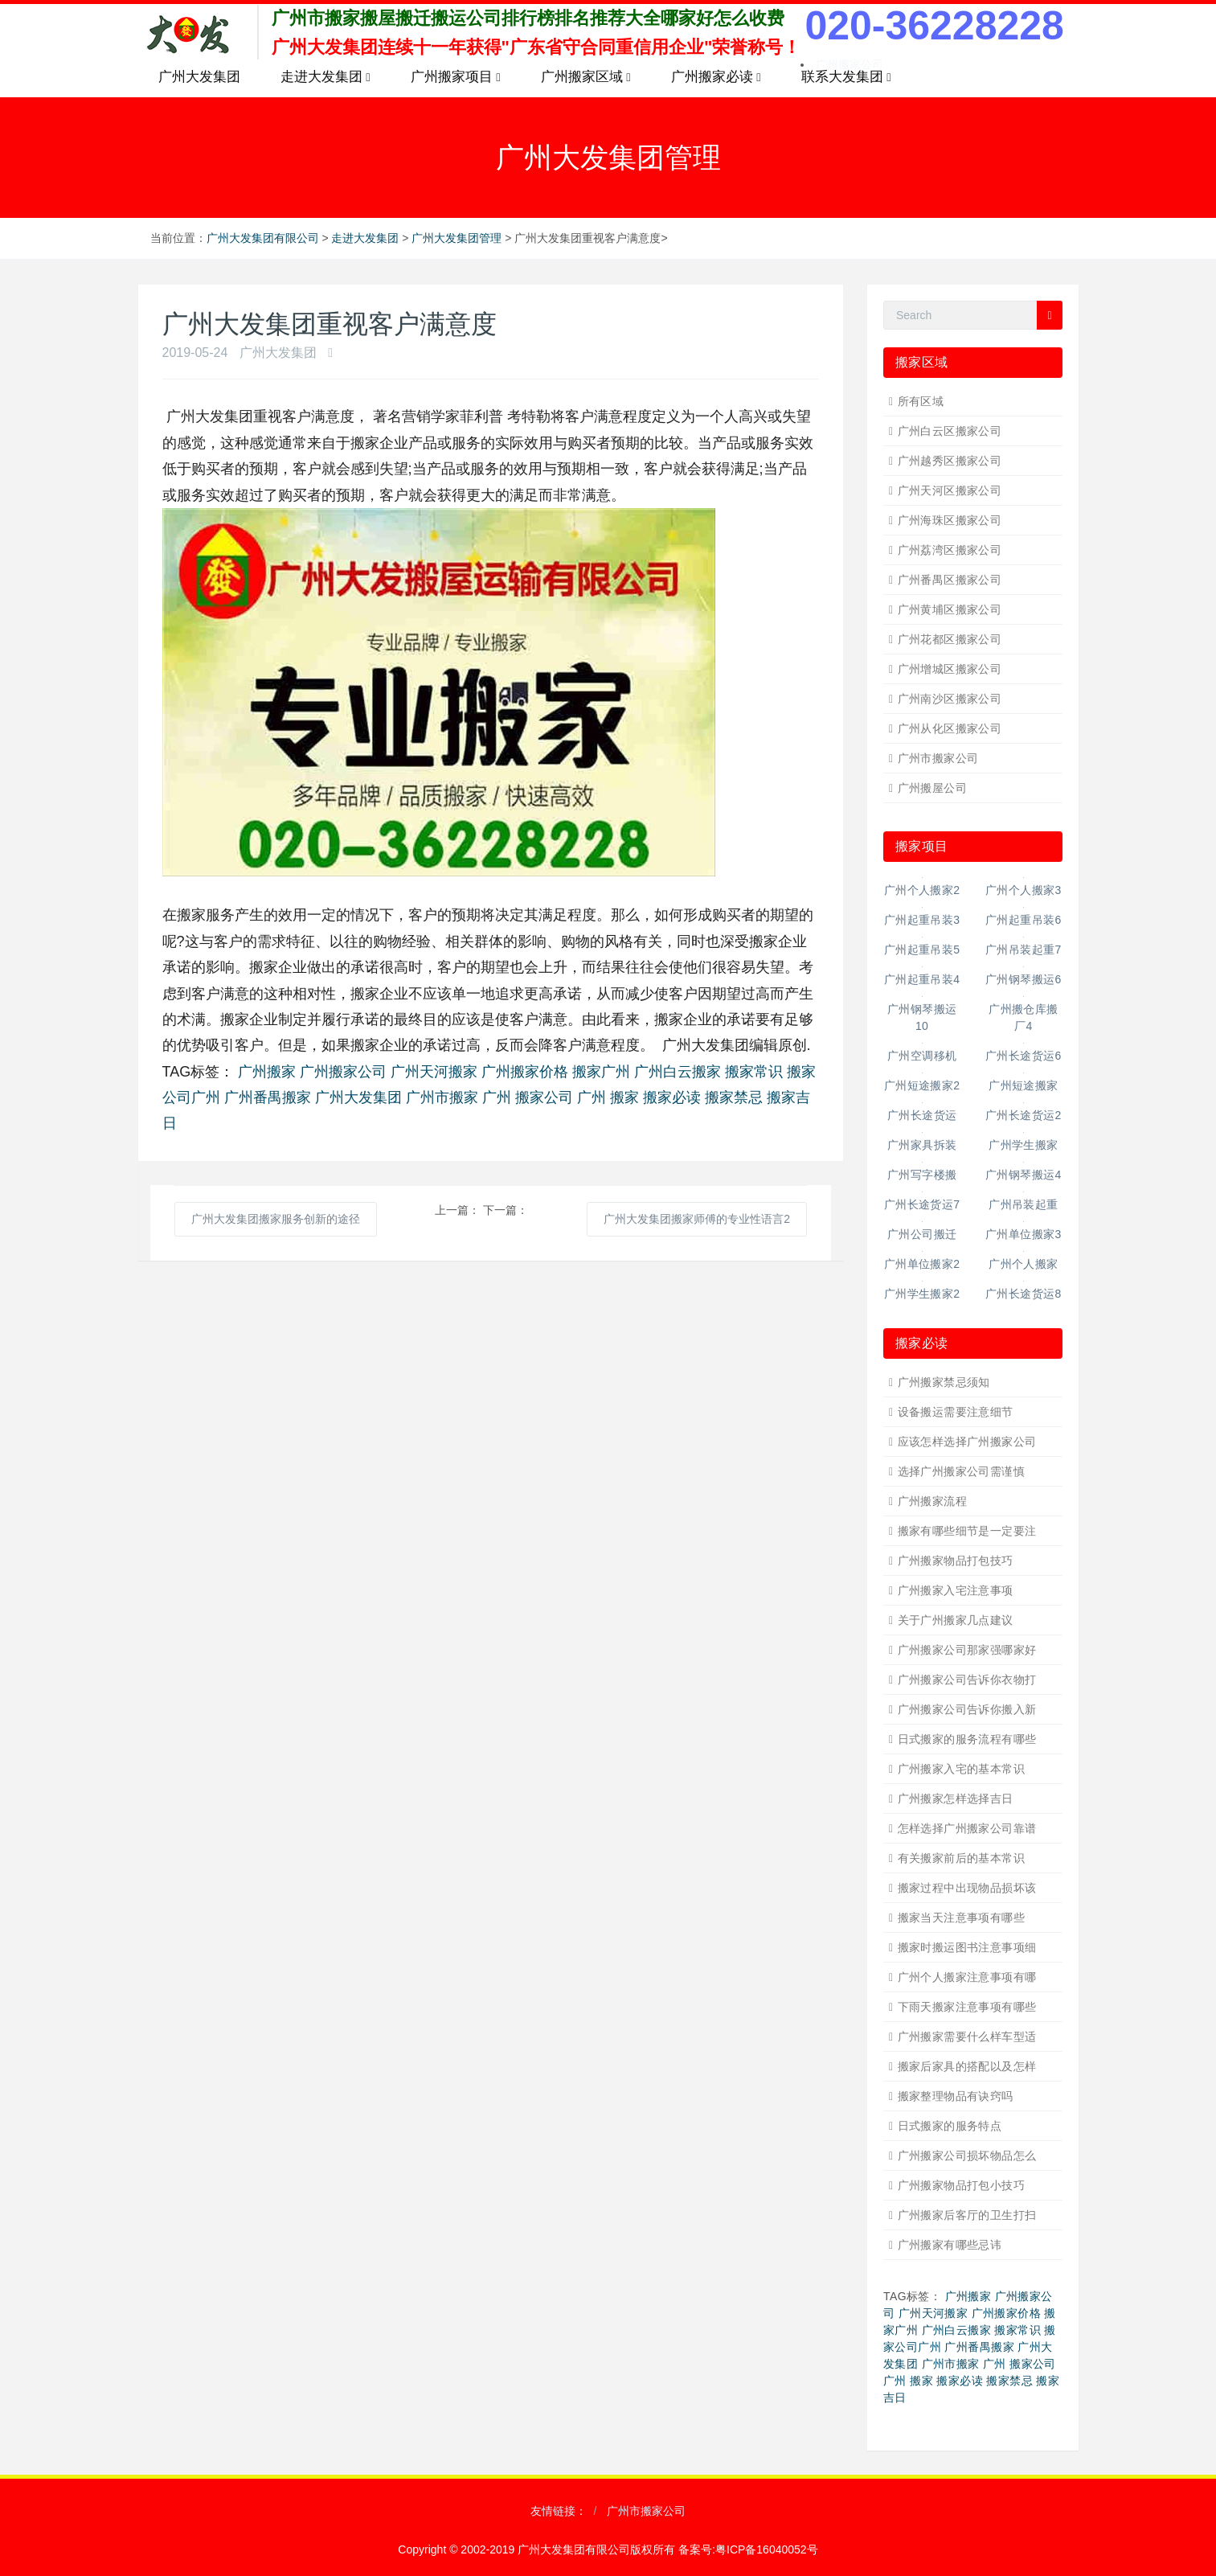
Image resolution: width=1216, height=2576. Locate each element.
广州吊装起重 (1023, 1204)
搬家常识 (754, 1072)
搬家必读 (672, 1097)
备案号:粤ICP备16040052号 (748, 2549)
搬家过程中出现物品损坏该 (967, 1887)
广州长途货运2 (1023, 1115)
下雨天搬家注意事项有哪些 (967, 2006)
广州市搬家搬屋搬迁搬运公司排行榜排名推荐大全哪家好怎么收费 (528, 18)
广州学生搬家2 (922, 1293)
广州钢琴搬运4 (1023, 1174)
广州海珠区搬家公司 (950, 520)
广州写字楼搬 (922, 1174)
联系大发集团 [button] (846, 77)
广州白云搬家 (677, 1072)
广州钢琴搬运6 (1023, 979)
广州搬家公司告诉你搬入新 (967, 1709)
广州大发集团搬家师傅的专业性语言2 (697, 1218)
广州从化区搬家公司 (950, 728)
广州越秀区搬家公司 (950, 460)
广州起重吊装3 (922, 919)
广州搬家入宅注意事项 (955, 1590)
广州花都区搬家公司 (950, 639)
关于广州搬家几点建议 (955, 1620)
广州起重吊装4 (922, 979)
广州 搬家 (608, 1097)
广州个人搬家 (1023, 1263)
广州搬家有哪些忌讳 (950, 2244)
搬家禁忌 (734, 1097)
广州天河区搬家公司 (950, 490)
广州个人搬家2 (922, 890)
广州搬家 (267, 1072)
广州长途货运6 (1023, 1055)
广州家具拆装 (922, 1144)
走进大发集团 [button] (325, 77)
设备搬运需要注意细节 (955, 1411)
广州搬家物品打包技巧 (955, 1560)
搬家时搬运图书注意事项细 (967, 1947)
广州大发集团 (199, 76)
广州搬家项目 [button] (456, 77)
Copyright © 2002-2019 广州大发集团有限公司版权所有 (538, 2549)
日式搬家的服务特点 (950, 2125)
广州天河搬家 (434, 1072)
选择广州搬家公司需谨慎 (962, 1471)
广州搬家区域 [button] (586, 77)
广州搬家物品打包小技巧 (962, 2185)
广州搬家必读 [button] (716, 77)
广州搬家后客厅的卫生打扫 (967, 2215)
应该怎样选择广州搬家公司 (967, 1441)
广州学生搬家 (1023, 1144)
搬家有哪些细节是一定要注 (967, 1530)
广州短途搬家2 (922, 1085)
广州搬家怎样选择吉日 (955, 1798)
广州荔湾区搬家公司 (950, 550)
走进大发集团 (365, 238)
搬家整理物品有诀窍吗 (955, 2096)
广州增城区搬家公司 (950, 668)
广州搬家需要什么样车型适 (967, 2036)
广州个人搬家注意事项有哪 (967, 1977)
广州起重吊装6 (1023, 919)
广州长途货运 (922, 1115)
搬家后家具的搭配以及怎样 (967, 2066)
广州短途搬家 (1023, 1085)
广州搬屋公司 (933, 787)
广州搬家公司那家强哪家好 (967, 1649)
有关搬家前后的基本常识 (962, 1858)
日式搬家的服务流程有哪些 (967, 1739)
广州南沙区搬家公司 (950, 698)
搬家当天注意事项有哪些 (962, 1917)
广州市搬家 (442, 1097)
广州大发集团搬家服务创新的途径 (275, 1218)
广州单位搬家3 (1023, 1234)
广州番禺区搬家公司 (950, 579)
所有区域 (921, 401)
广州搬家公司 (343, 1072)
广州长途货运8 (1023, 1293)
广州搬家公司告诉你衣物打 (967, 1679)
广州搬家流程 (933, 1501)
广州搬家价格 (524, 1072)
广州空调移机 (922, 1055)
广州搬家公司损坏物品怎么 (967, 2155)
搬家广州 (601, 1072)
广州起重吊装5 (922, 949)
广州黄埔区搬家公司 (950, 609)
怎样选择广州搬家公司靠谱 (967, 1828)
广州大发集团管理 (456, 238)
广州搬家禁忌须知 (944, 1382)
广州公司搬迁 (922, 1234)
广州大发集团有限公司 (263, 238)
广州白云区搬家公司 (950, 431)
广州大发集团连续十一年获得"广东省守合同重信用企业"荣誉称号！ (536, 47)
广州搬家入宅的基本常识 (962, 1768)
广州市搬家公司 (938, 758)
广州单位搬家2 (922, 1263)
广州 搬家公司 (527, 1097)
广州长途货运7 (922, 1204)
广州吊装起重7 (1023, 949)
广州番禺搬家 (267, 1097)
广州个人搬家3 (1023, 890)
